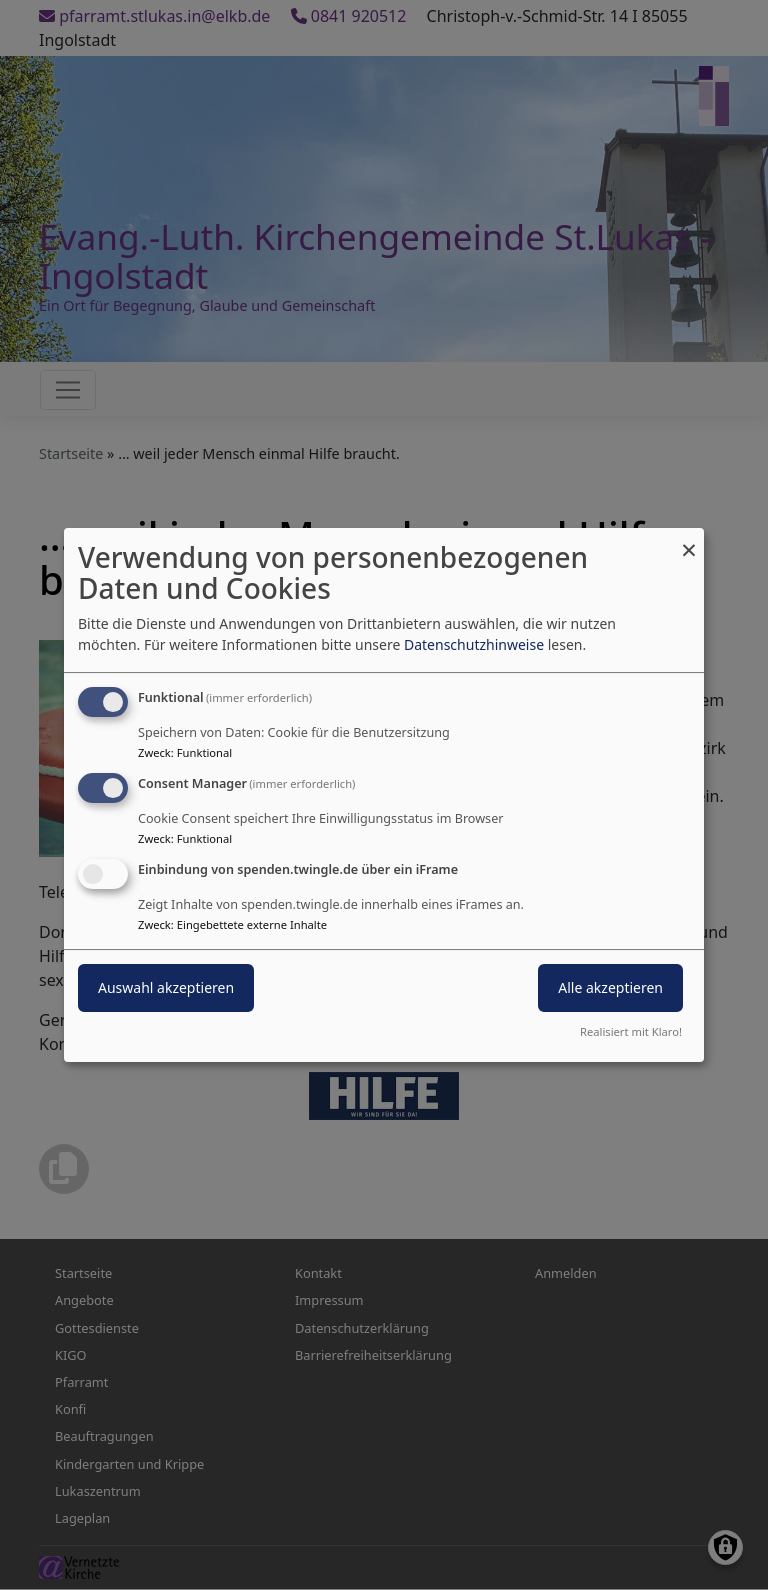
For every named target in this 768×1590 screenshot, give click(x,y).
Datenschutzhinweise (474, 644)
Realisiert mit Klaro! (631, 1031)
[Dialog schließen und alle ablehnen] (689, 540)
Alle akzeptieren (610, 987)
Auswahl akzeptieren (166, 987)
